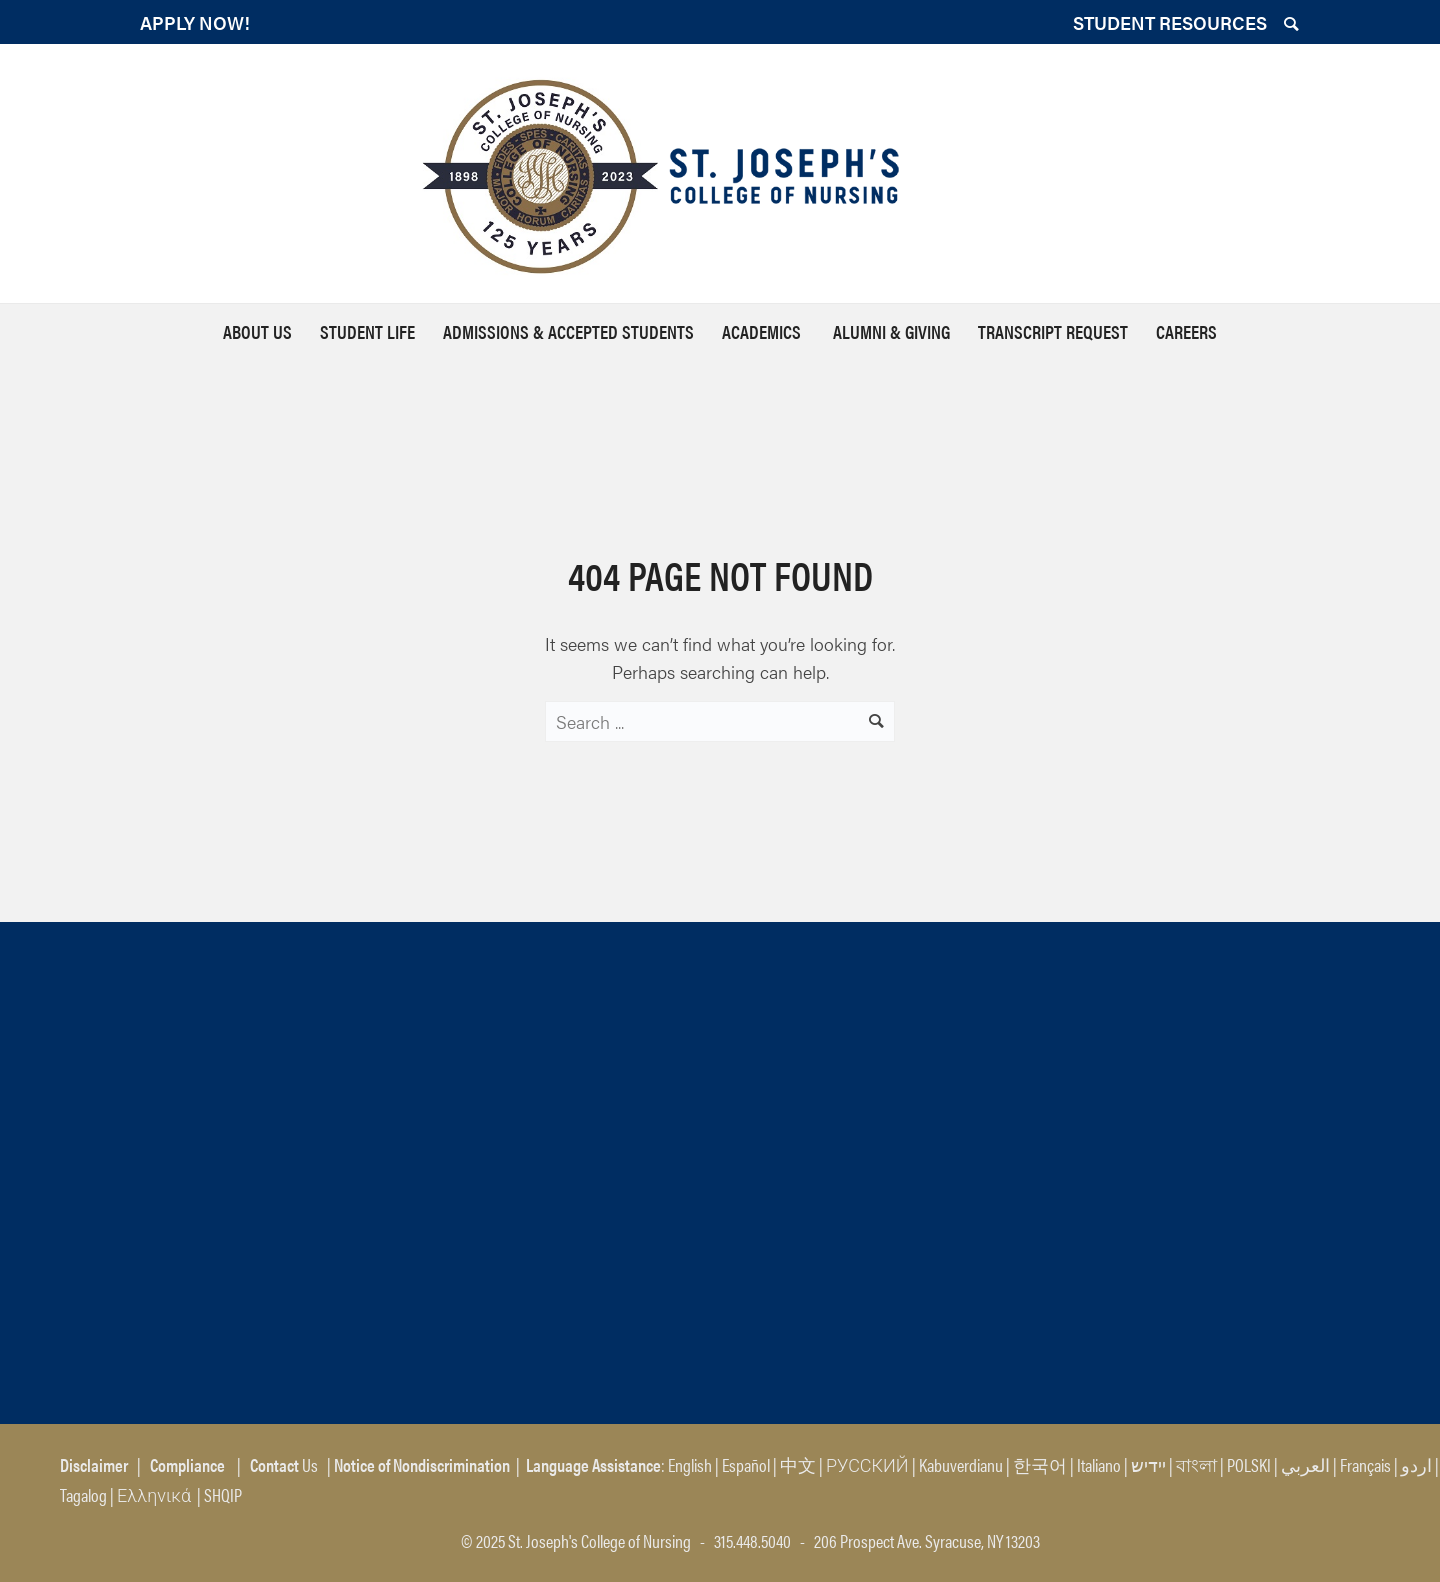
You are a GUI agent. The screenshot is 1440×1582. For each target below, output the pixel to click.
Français (1365, 1464)
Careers (1186, 331)
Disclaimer (94, 1464)
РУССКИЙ (867, 1464)
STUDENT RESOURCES (1170, 22)
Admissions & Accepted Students (568, 331)
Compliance (187, 1464)
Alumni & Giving (891, 331)
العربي (1305, 1464)
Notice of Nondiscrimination (422, 1464)
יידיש (1148, 1464)
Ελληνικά (155, 1494)
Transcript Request (1053, 331)
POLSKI (1249, 1464)
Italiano (1099, 1464)
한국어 (1040, 1464)
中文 (798, 1464)
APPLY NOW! (195, 22)
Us (282, 1464)
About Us (257, 331)
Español (746, 1464)
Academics (763, 331)
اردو (1416, 1464)
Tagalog (83, 1494)
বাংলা (1196, 1464)
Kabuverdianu (961, 1464)
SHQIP (223, 1494)
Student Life (367, 331)
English (690, 1464)
